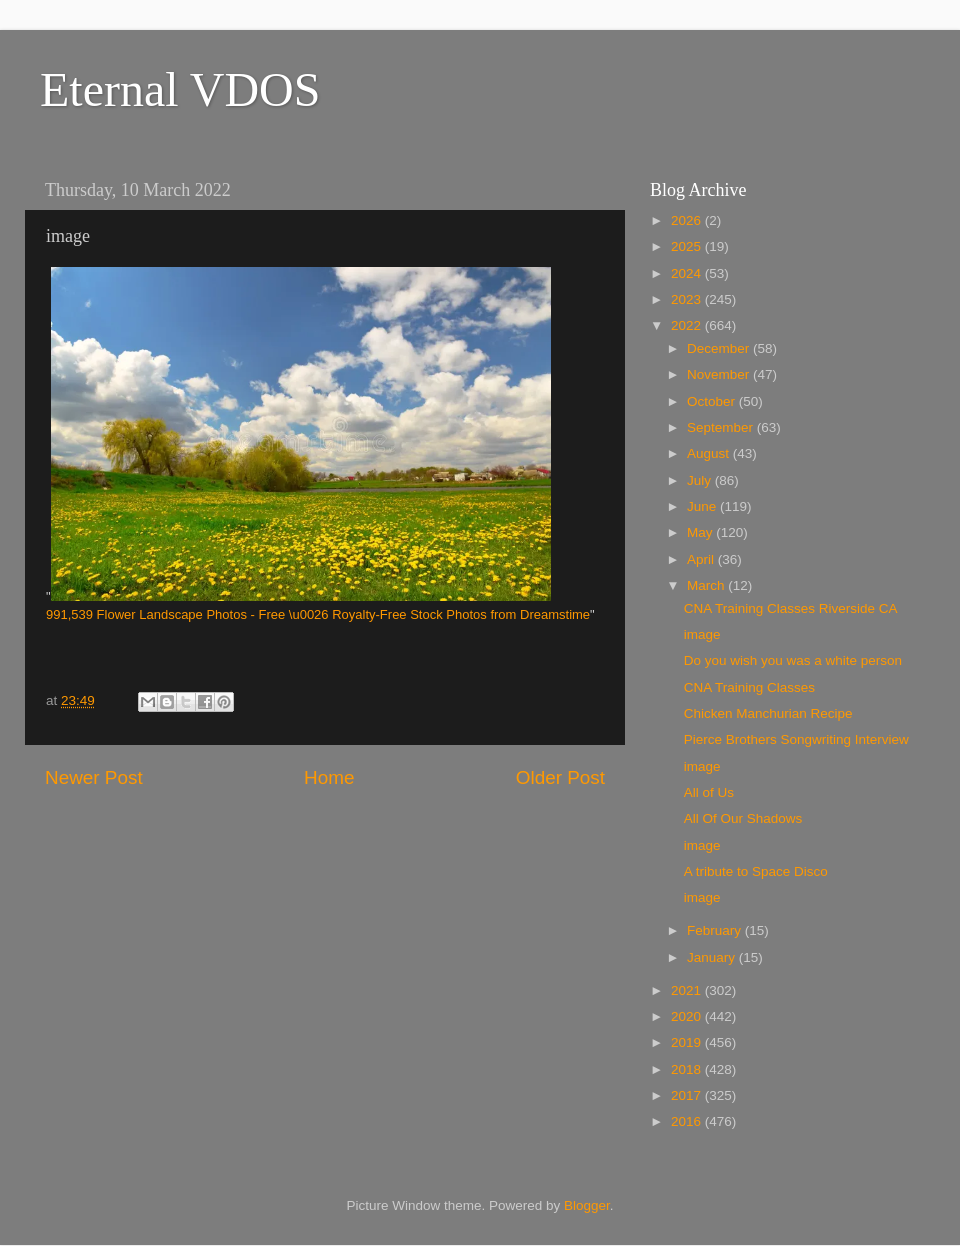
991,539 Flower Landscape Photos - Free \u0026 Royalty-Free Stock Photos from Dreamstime (318, 614)
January (713, 957)
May (701, 532)
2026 (688, 220)
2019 (688, 1042)
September (722, 427)
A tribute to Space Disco (756, 871)
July (701, 480)
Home (329, 777)
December (720, 348)
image (702, 634)
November (720, 374)
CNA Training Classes (749, 687)
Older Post (560, 777)
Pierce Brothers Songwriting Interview (796, 739)
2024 (688, 273)
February (716, 930)
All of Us (709, 792)
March (707, 585)
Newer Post (94, 777)
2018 (688, 1069)
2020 (688, 1016)
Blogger (587, 1205)
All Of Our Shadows (743, 818)
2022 (688, 325)
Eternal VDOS (180, 89)
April (702, 559)
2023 (688, 299)
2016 (688, 1121)
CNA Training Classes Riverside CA (791, 608)
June (703, 506)
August (710, 453)
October (713, 401)
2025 (688, 246)
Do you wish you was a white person (793, 660)
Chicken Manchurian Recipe (768, 713)
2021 (688, 990)
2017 (688, 1095)
